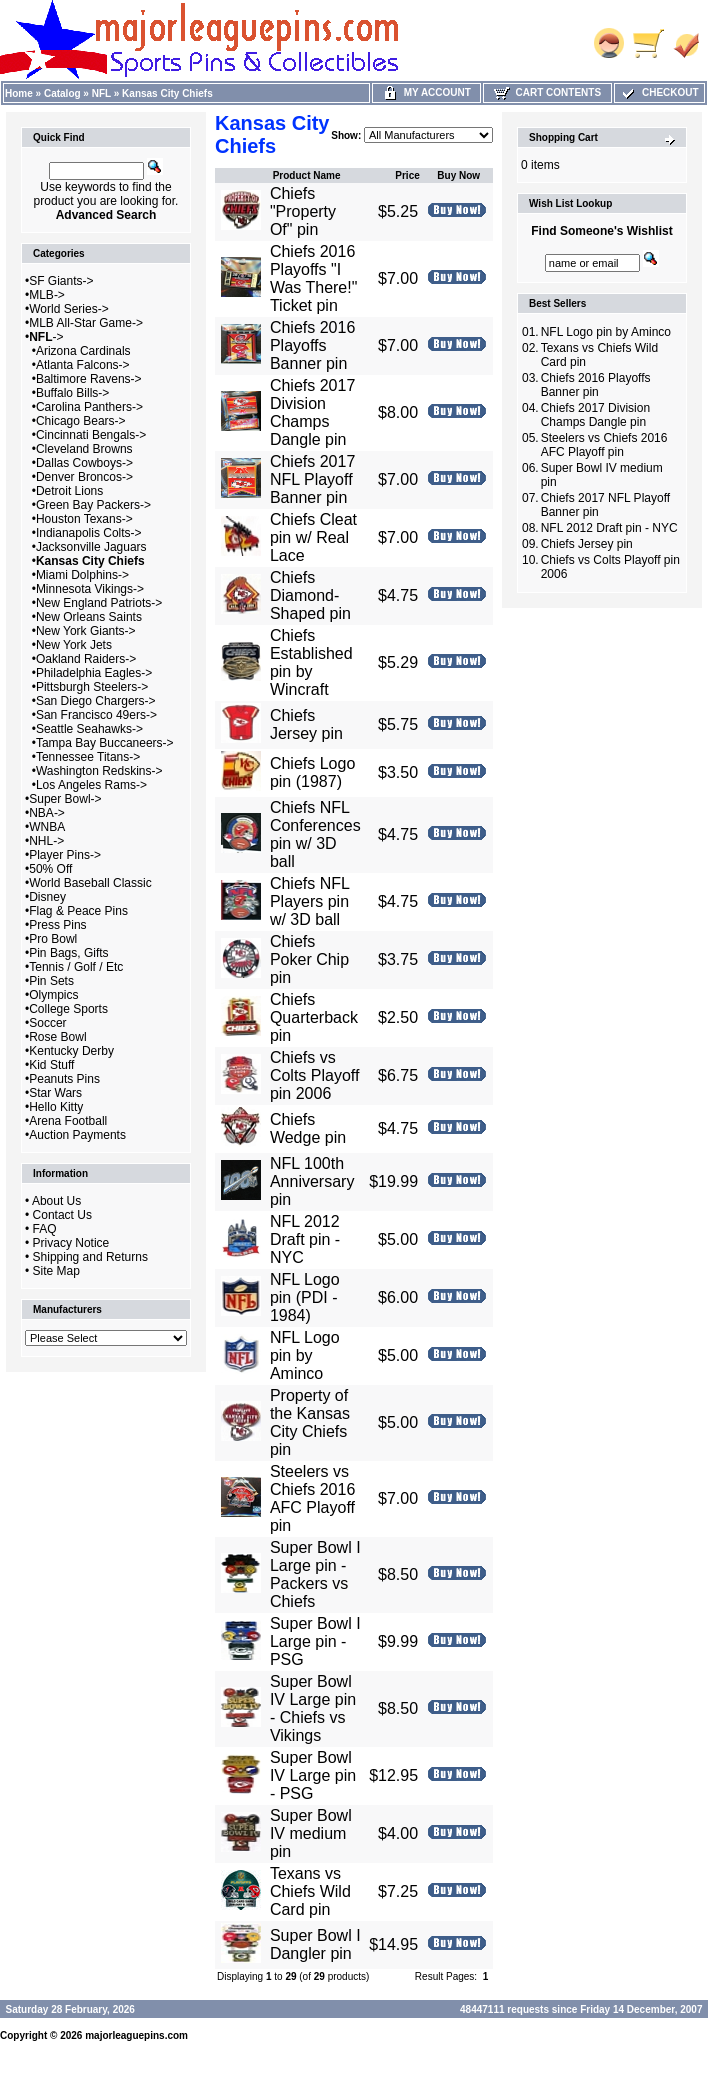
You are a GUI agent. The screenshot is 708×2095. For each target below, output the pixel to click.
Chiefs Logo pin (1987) (312, 772)
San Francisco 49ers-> (96, 715)
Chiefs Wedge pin (308, 1128)
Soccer (47, 1023)
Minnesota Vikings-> (90, 589)
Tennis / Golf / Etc (76, 967)
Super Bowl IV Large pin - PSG (313, 1775)
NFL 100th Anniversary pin (312, 1181)
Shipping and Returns (90, 1257)
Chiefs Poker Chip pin (309, 959)
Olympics (53, 995)
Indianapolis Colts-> (89, 533)
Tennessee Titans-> (88, 757)
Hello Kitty (56, 1107)
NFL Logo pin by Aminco (305, 1355)
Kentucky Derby (71, 1051)
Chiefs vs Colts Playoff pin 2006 (315, 1075)
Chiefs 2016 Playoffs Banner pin (312, 345)
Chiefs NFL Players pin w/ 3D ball (309, 901)
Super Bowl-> (65, 799)
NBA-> (47, 813)
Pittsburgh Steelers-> (92, 687)
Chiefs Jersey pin (306, 724)
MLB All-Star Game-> (86, 323)
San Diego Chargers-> (96, 701)
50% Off (50, 869)
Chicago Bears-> (81, 421)
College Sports (68, 1009)
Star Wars (55, 1093)
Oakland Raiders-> (86, 659)
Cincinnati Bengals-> (91, 435)
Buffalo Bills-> (72, 393)
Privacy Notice (71, 1243)
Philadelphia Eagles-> (94, 673)
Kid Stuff (51, 1065)
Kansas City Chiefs (167, 93)
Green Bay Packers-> (93, 505)
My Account (426, 92)
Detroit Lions (69, 491)
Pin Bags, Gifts (68, 953)
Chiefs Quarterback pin (314, 1017)
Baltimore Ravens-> (89, 379)
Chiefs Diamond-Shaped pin (310, 595)
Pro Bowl (53, 939)
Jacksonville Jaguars (91, 547)
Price (407, 175)
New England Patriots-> (99, 603)
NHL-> (46, 841)
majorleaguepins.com (136, 2035)
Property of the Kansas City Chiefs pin (310, 1422)
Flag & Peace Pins (78, 911)
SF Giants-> (61, 281)
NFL (101, 93)
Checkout (659, 92)
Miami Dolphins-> (82, 575)
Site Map (56, 1271)
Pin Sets (51, 981)
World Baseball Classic (90, 883)
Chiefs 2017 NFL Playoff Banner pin (312, 479)
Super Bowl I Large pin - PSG (315, 1641)
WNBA (47, 827)
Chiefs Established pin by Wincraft (311, 662)
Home (19, 93)
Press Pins (57, 925)
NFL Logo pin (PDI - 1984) (305, 1297)
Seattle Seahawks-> (89, 729)
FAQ (45, 1229)
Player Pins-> (65, 855)
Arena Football (68, 1121)
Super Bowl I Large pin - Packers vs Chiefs (315, 1574)
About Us (56, 1201)
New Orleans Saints (89, 617)
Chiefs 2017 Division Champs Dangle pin (312, 412)
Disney (47, 897)
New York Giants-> (86, 631)
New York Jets (74, 645)
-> (46, 337)
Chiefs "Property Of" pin (303, 211)
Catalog (62, 93)
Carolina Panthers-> (89, 407)
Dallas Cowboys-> (84, 463)
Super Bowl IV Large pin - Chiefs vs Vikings (313, 1708)
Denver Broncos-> (84, 477)
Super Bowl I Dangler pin (315, 1944)
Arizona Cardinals (83, 351)
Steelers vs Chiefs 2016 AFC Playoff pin (312, 1498)
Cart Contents (547, 92)
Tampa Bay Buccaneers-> (105, 743)
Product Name (307, 175)
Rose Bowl (57, 1037)
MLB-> (47, 295)
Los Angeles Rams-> (91, 785)
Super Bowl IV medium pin (311, 1833)
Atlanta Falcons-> (83, 365)
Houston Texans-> (84, 519)
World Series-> (68, 309)
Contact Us (62, 1215)
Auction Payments (77, 1135)
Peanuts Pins (64, 1079)
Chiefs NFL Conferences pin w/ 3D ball (315, 834)
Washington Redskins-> (99, 771)
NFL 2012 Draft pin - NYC (305, 1239)
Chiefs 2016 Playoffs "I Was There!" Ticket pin (313, 278)
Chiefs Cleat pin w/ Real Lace (313, 537)
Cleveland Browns (84, 449)
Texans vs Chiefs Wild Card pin (310, 1891)
